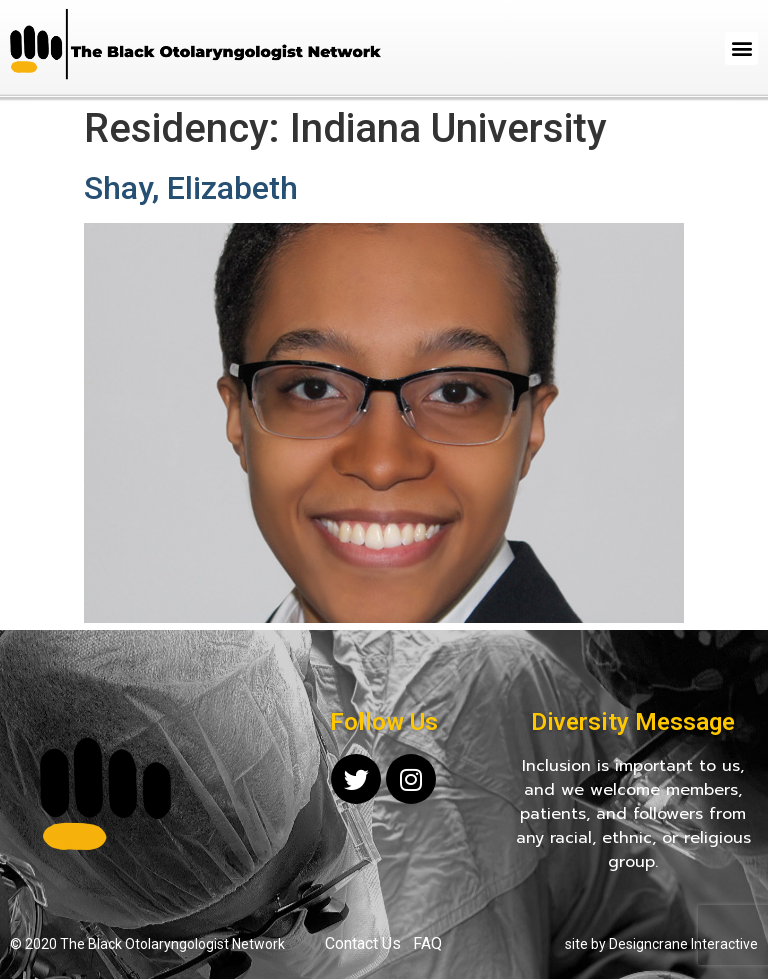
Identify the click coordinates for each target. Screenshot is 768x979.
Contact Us (363, 943)
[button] (741, 48)
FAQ (427, 943)
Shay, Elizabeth (191, 188)
